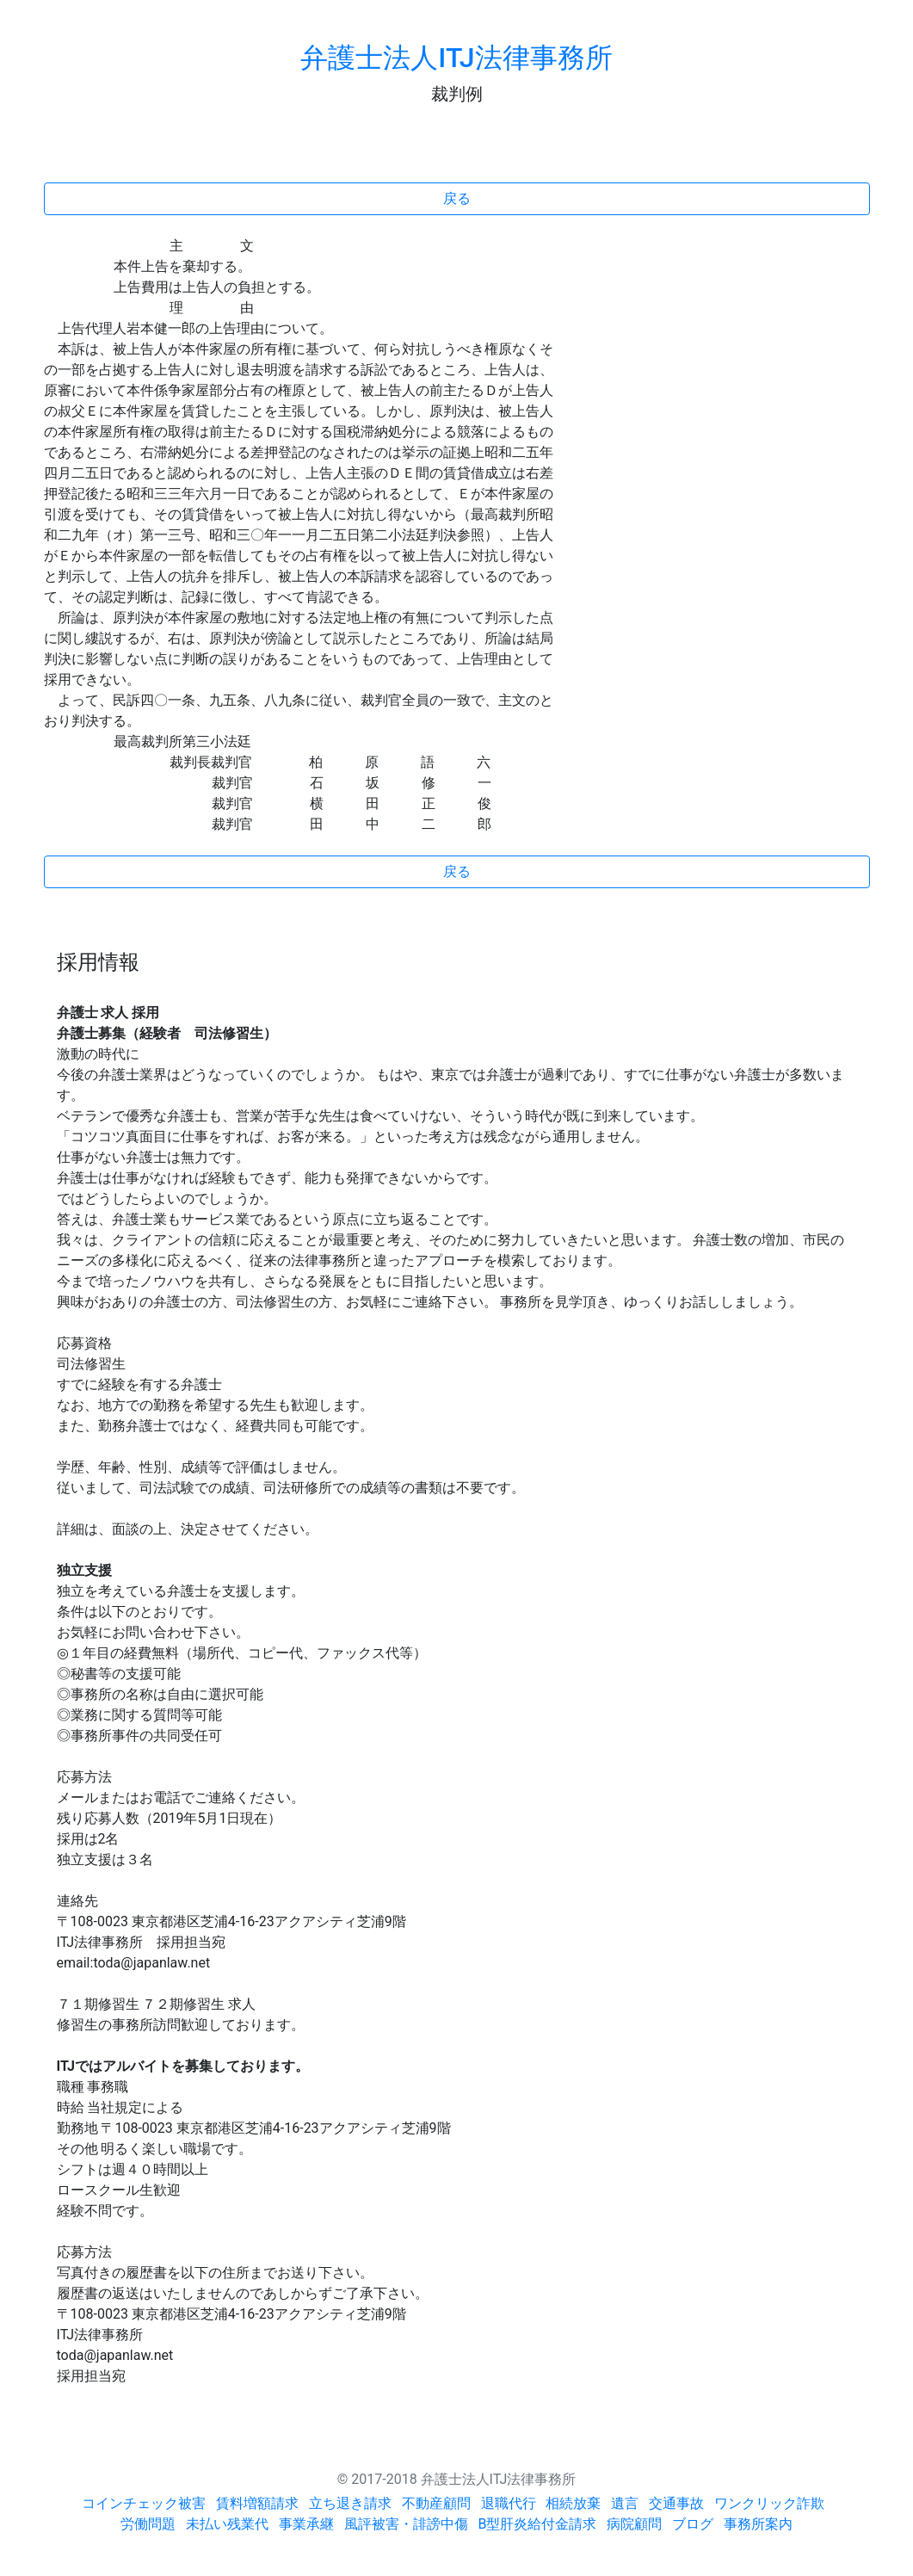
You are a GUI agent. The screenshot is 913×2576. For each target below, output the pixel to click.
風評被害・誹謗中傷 (406, 2524)
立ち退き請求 (350, 2503)
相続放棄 (573, 2503)
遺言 (624, 2503)
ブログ (692, 2524)
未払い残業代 (227, 2524)
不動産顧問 (436, 2503)
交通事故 (676, 2503)
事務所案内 (758, 2524)
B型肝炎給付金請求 (537, 2524)
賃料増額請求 (257, 2503)
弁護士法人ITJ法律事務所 (456, 57)
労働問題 (148, 2524)
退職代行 (508, 2503)
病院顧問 (634, 2524)
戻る (457, 198)
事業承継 (306, 2524)
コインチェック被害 (144, 2503)
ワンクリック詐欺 (769, 2503)
